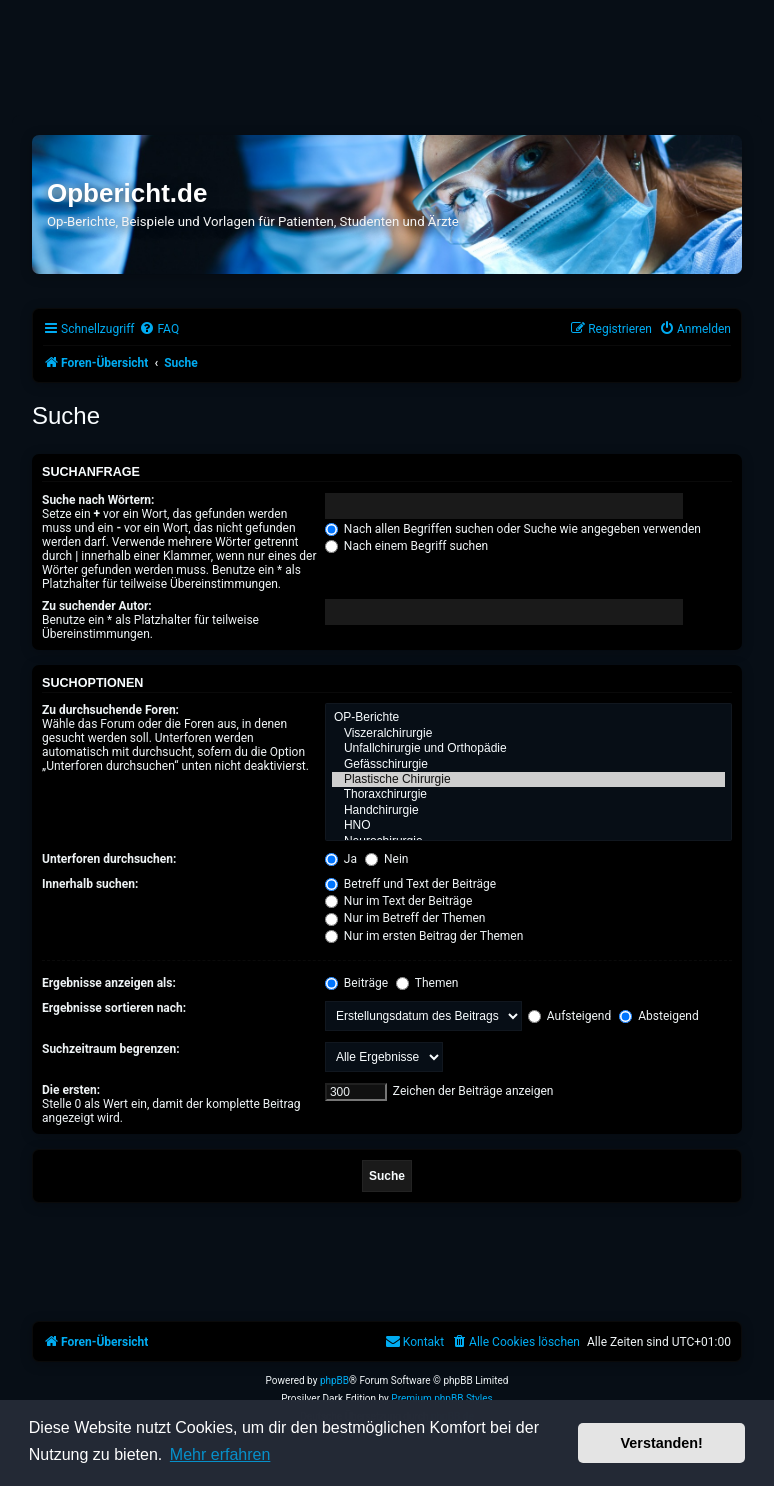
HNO (528, 825)
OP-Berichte (528, 717)
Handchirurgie (528, 810)
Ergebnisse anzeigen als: (109, 983)
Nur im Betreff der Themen (405, 918)
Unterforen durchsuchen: (109, 859)
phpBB (334, 1380)
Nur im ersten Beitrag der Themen (424, 936)
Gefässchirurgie (528, 764)
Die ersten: (71, 1090)
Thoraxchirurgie (528, 794)
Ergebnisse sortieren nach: (114, 1008)
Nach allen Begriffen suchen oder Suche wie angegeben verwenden (513, 529)
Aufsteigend (569, 1016)
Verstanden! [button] (662, 1443)
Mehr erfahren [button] (220, 1454)
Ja (341, 859)
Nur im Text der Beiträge (399, 901)
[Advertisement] (387, 57)
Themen (427, 983)
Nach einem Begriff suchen (406, 546)
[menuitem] (159, 329)
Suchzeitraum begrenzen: (111, 1049)
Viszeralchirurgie (528, 733)
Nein (386, 859)
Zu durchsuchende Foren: (110, 710)
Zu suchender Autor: (97, 606)
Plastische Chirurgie (528, 779)
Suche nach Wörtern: (98, 500)
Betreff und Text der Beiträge (410, 884)
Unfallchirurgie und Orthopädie (528, 748)
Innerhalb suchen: (90, 884)
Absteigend (658, 1016)
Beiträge (356, 983)
